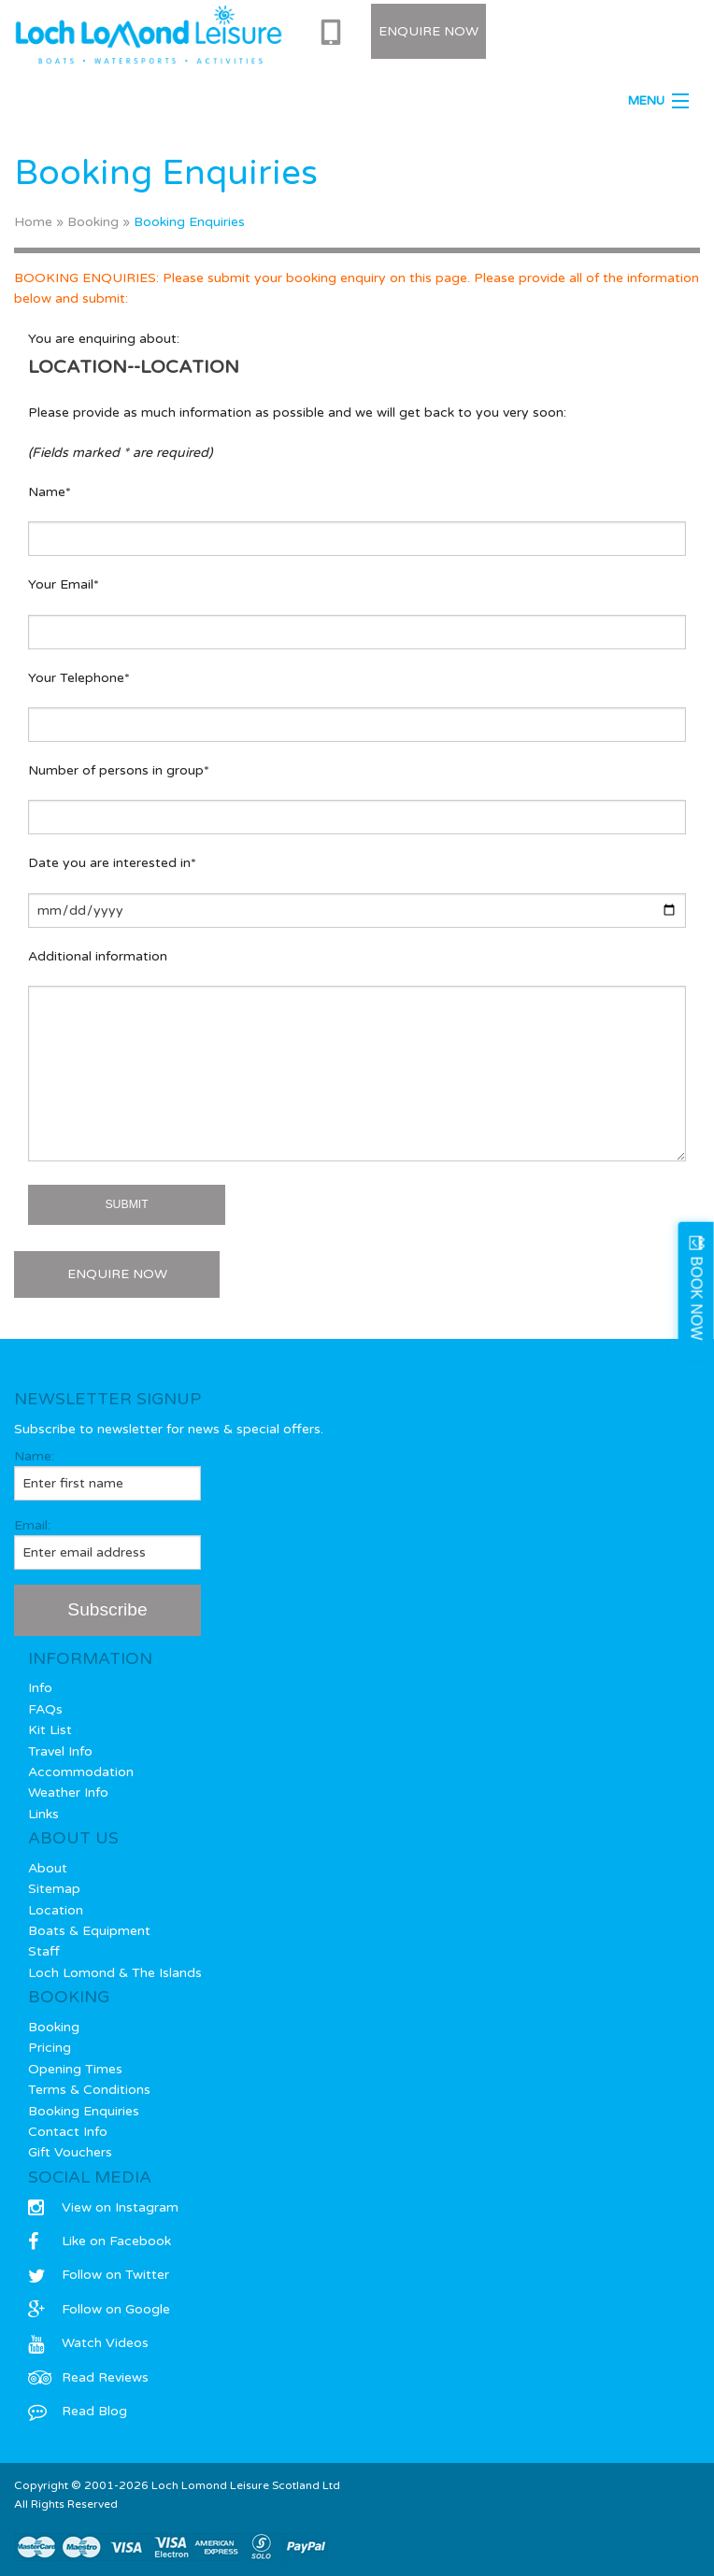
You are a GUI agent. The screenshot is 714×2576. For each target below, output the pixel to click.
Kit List (50, 1730)
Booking (93, 222)
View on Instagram (103, 2207)
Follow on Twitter (98, 2275)
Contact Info (67, 2132)
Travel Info (60, 1751)
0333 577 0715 (335, 33)
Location (55, 1910)
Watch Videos (88, 2343)
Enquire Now (428, 31)
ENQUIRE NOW (117, 1274)
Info (40, 1688)
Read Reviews (88, 2377)
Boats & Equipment (89, 1931)
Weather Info (68, 1792)
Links (43, 1814)
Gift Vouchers (70, 2152)
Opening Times (75, 2069)
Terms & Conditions (89, 2090)
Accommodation (81, 1772)
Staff (44, 1951)
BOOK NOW (697, 1298)
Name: (107, 1474)
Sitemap (54, 1889)
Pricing (49, 2048)
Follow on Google (99, 2309)
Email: (107, 1543)
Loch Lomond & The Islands (115, 1973)
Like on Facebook (99, 2241)
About (47, 1868)
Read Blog (77, 2411)
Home (33, 222)
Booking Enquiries (83, 2111)
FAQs (45, 1709)
